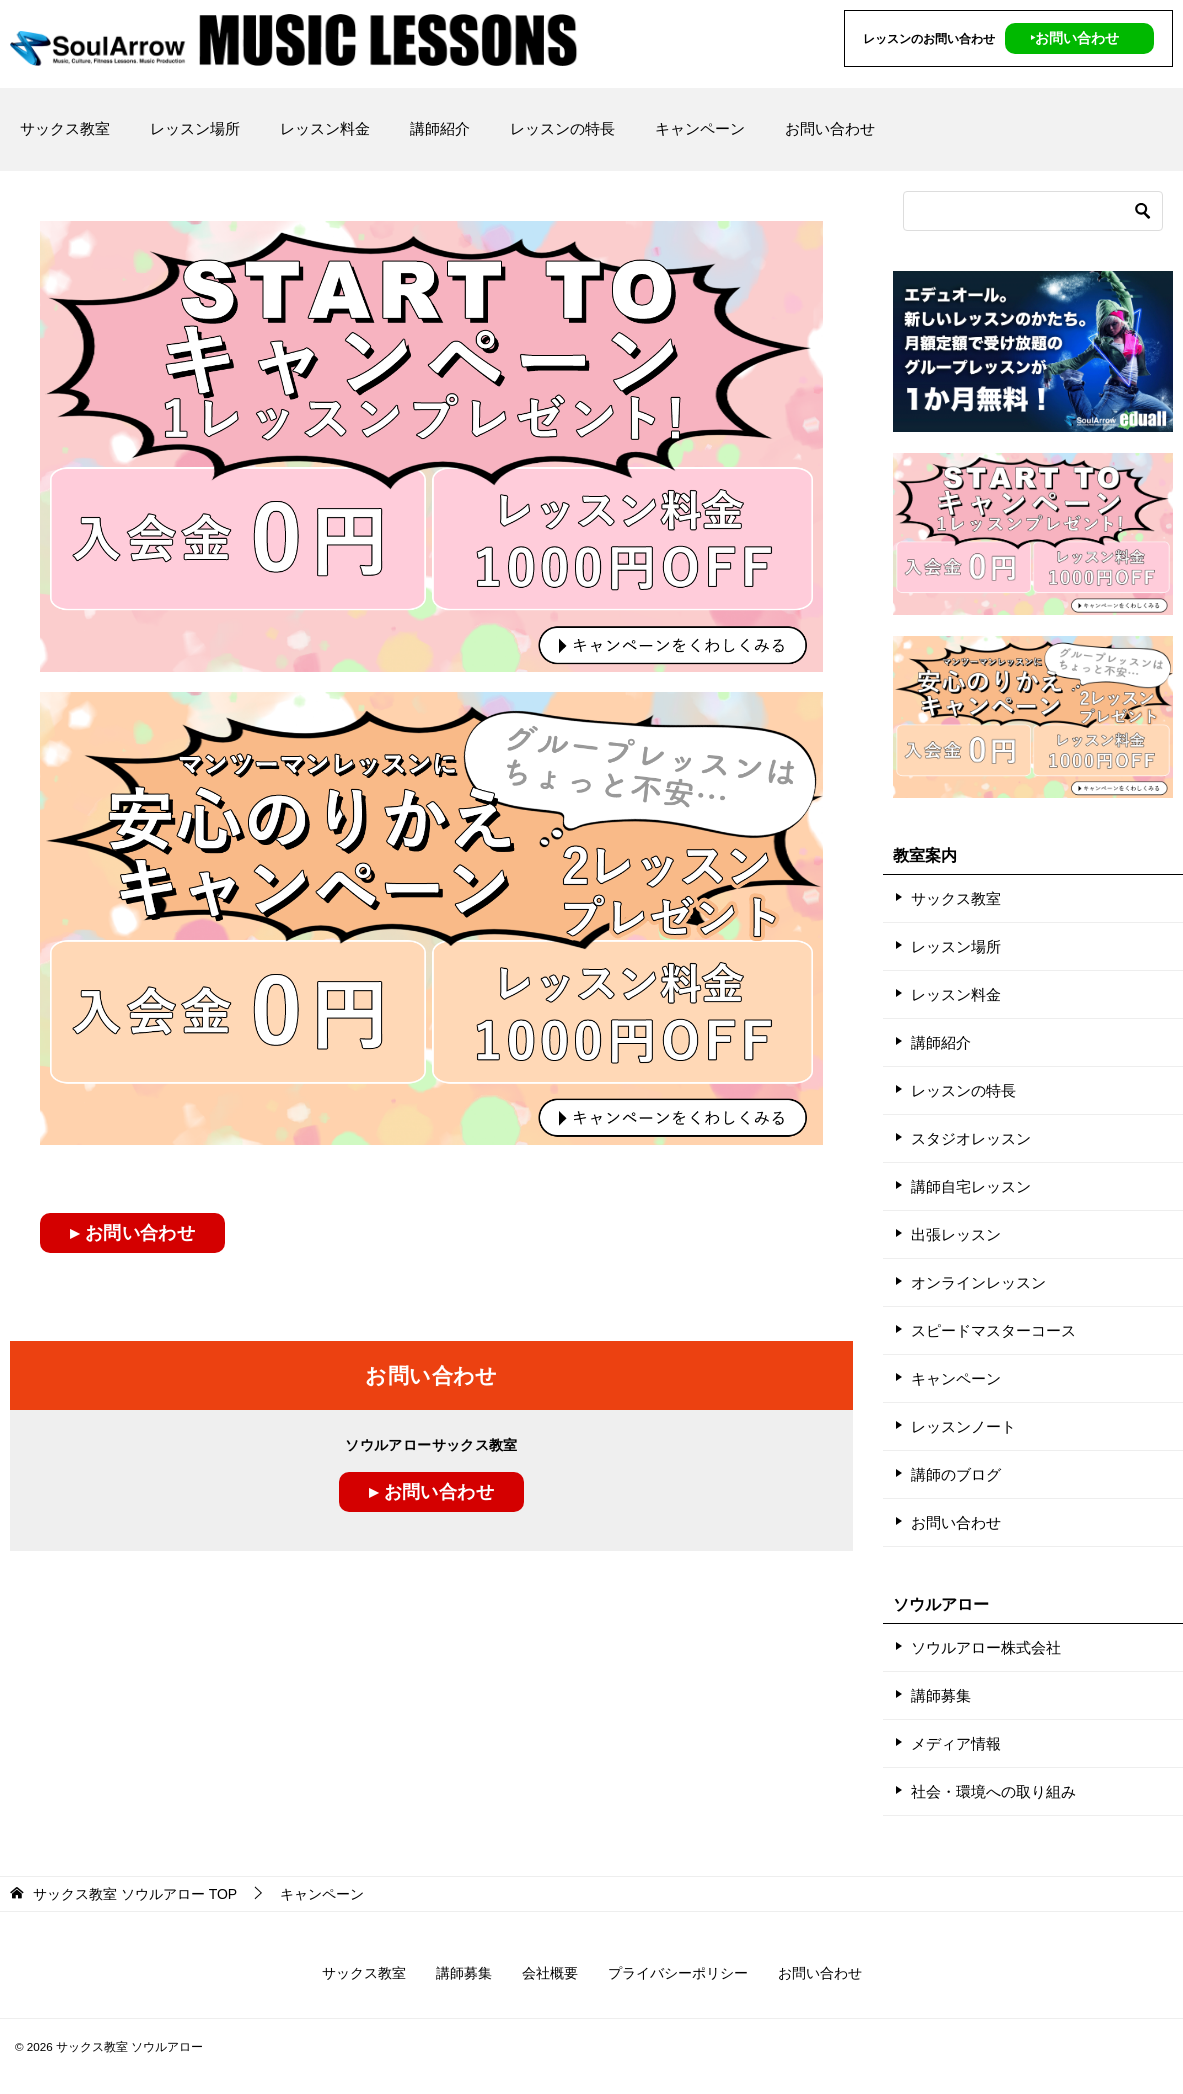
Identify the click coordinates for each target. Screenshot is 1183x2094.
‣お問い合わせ (1074, 38)
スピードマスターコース (993, 1330)
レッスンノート (963, 1426)
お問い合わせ (830, 128)
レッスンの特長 (562, 128)
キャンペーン (700, 128)
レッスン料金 (325, 128)
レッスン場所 (195, 128)
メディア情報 (956, 1743)
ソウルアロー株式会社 (986, 1647)
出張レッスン (956, 1234)
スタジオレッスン (971, 1138)
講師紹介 (440, 128)
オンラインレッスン (978, 1282)
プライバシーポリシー (678, 1973)
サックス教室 (65, 128)
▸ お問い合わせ (132, 1233)
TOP (135, 1894)
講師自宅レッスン (971, 1186)
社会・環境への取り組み (993, 1791)
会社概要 (550, 1973)
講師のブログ (956, 1474)
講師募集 (941, 1695)
